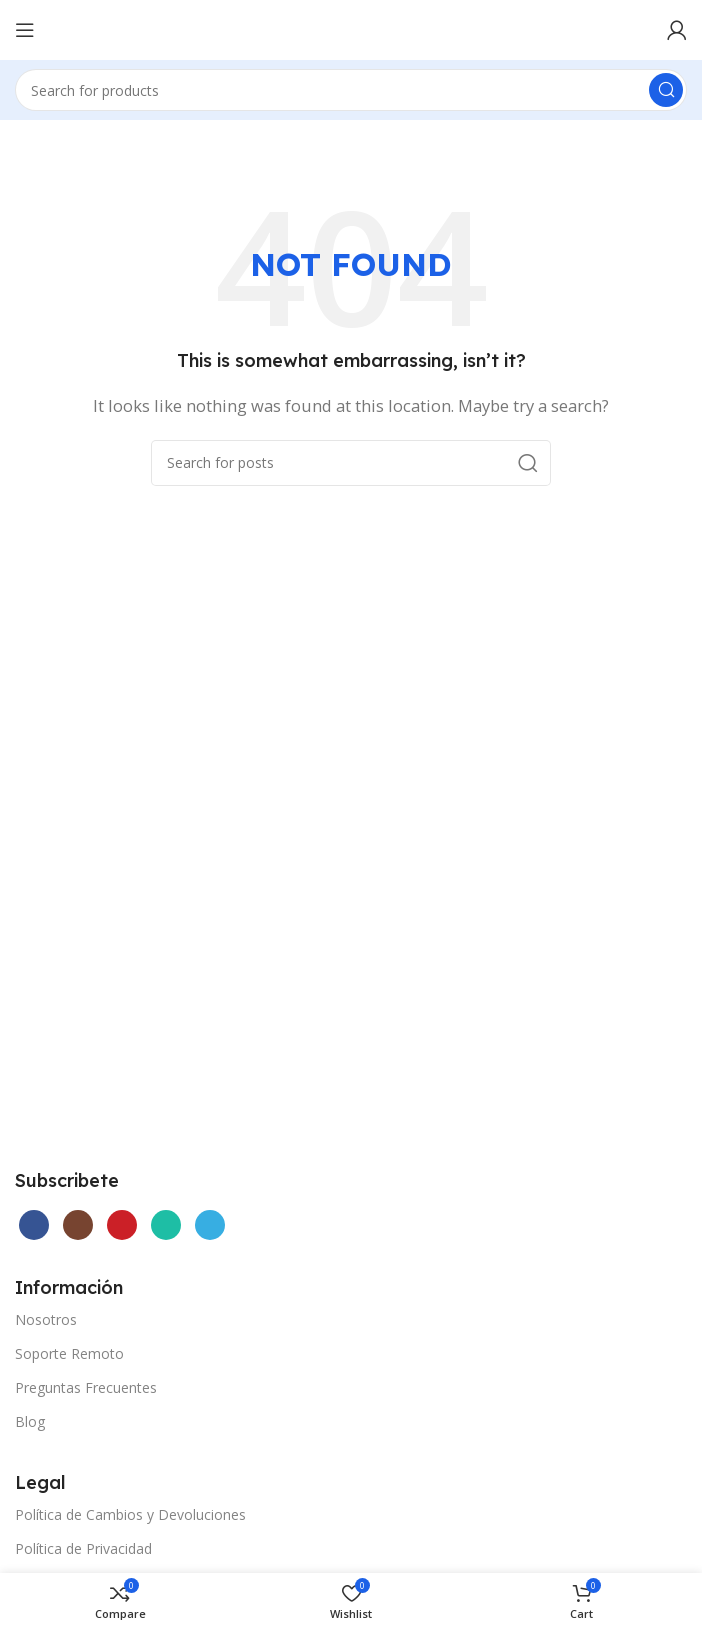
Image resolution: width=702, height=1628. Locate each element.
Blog (30, 1421)
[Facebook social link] (34, 1225)
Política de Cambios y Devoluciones (130, 1514)
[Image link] (165, 1054)
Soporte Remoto (69, 1353)
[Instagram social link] (78, 1225)
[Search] (351, 90)
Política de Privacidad (83, 1548)
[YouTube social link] (122, 1225)
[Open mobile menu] (25, 30)
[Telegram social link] (210, 1225)
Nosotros (46, 1319)
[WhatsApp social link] (166, 1225)
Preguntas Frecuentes (86, 1387)
